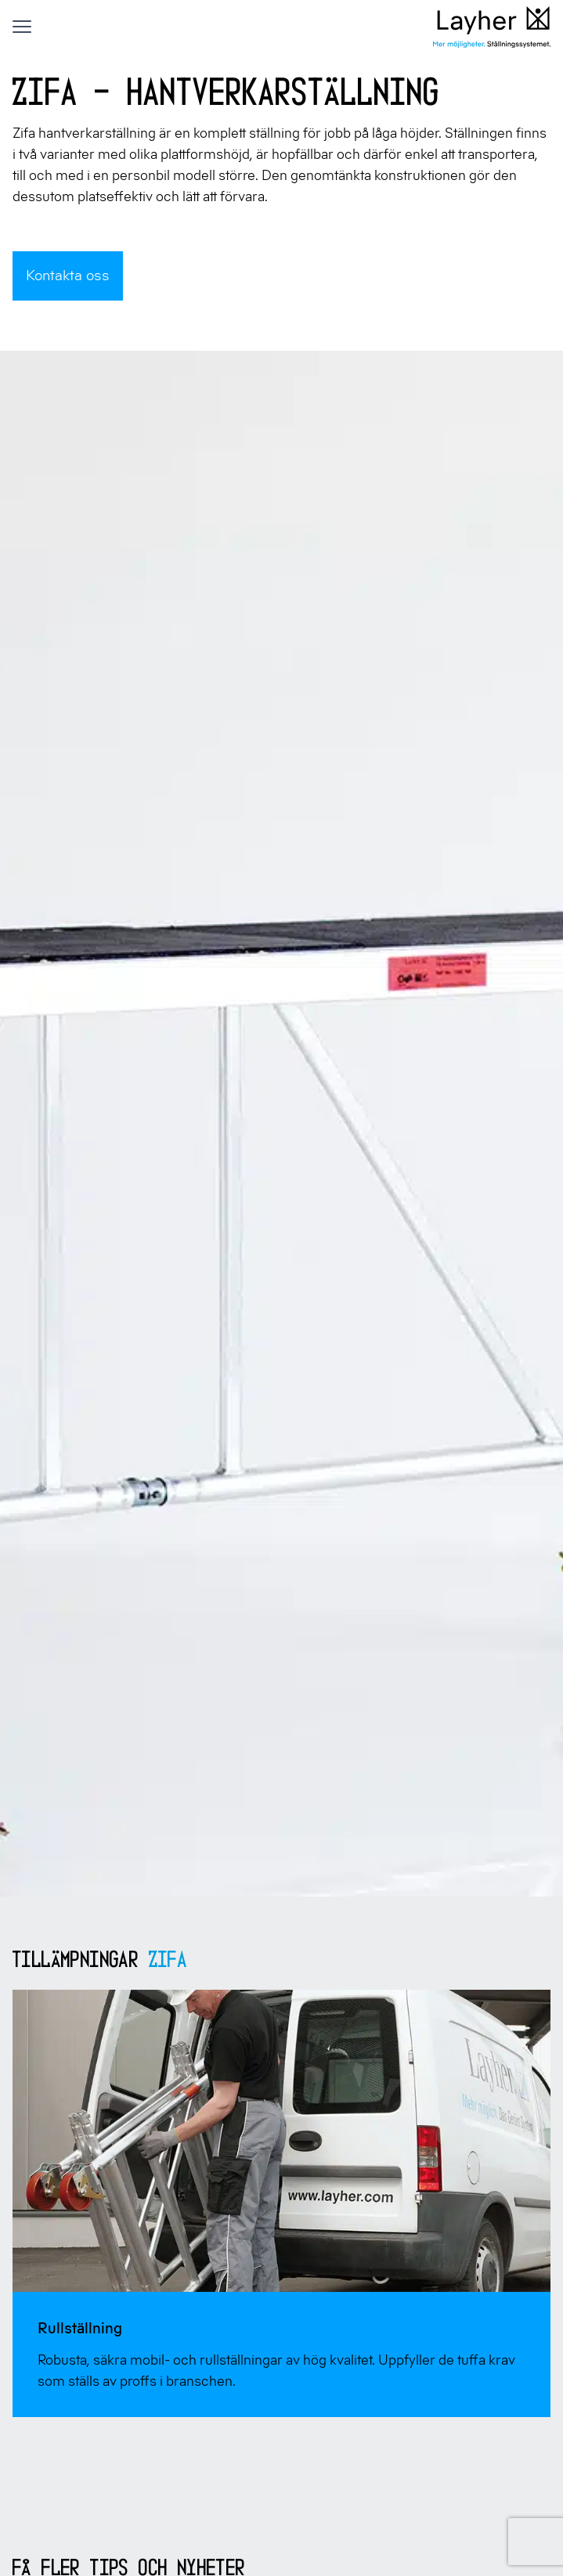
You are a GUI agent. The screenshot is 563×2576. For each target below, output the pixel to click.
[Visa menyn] (22, 27)
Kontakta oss (68, 275)
